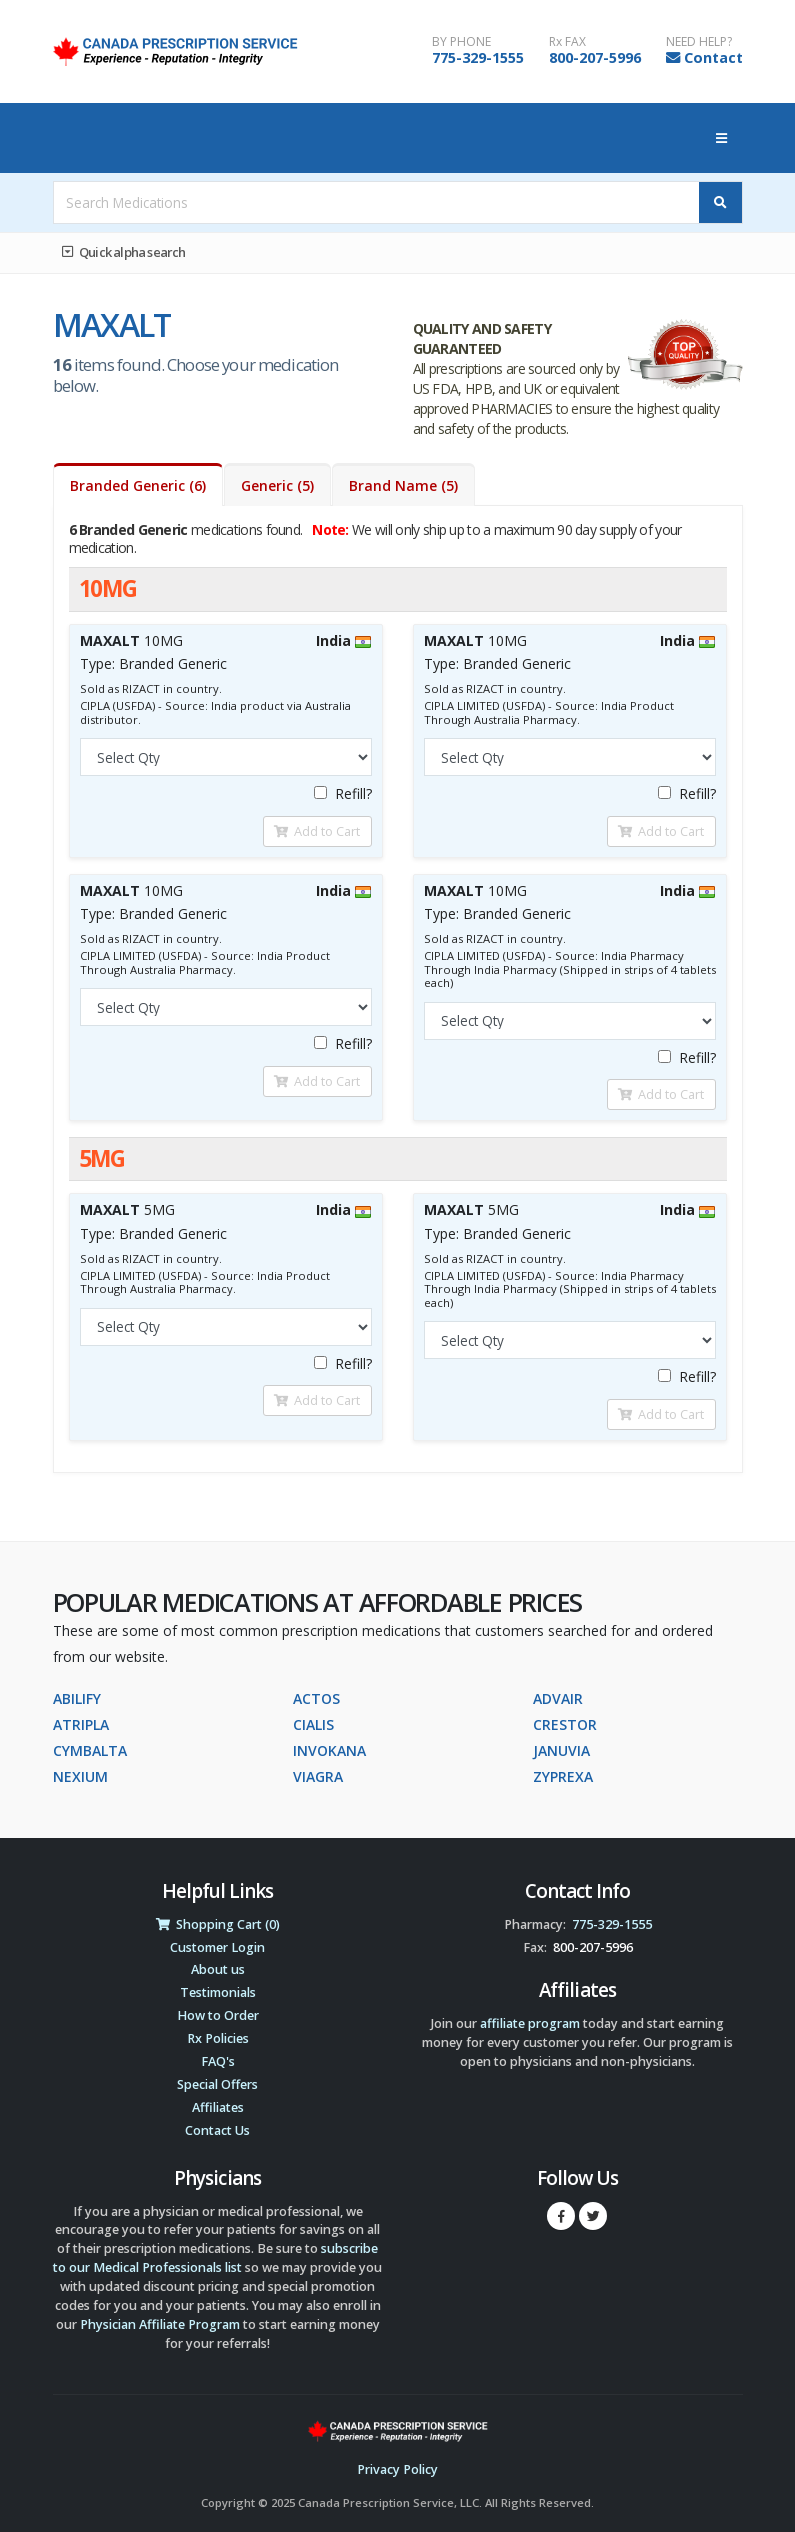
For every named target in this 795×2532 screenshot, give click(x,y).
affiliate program (530, 2023)
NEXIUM (80, 1776)
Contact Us (217, 2130)
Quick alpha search (124, 252)
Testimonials (218, 1992)
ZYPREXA (563, 1776)
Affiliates (218, 2107)
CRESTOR (565, 1724)
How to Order (218, 2015)
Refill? (343, 793)
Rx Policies (218, 2038)
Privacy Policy (397, 2469)
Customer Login (217, 1947)
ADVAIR (558, 1698)
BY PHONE (461, 42)
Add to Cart (317, 831)
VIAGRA (318, 1776)
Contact (713, 57)
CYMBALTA (90, 1750)
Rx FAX (567, 42)
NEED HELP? (699, 42)
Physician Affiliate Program (160, 2324)
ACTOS (316, 1698)
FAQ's (218, 2061)
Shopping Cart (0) (218, 1924)
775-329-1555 (478, 57)
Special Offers (217, 2084)
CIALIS (313, 1724)
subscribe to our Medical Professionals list (215, 2258)
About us (218, 1969)
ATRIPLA (81, 1724)
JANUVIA (561, 1750)
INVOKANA (329, 1750)
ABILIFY (77, 1698)
